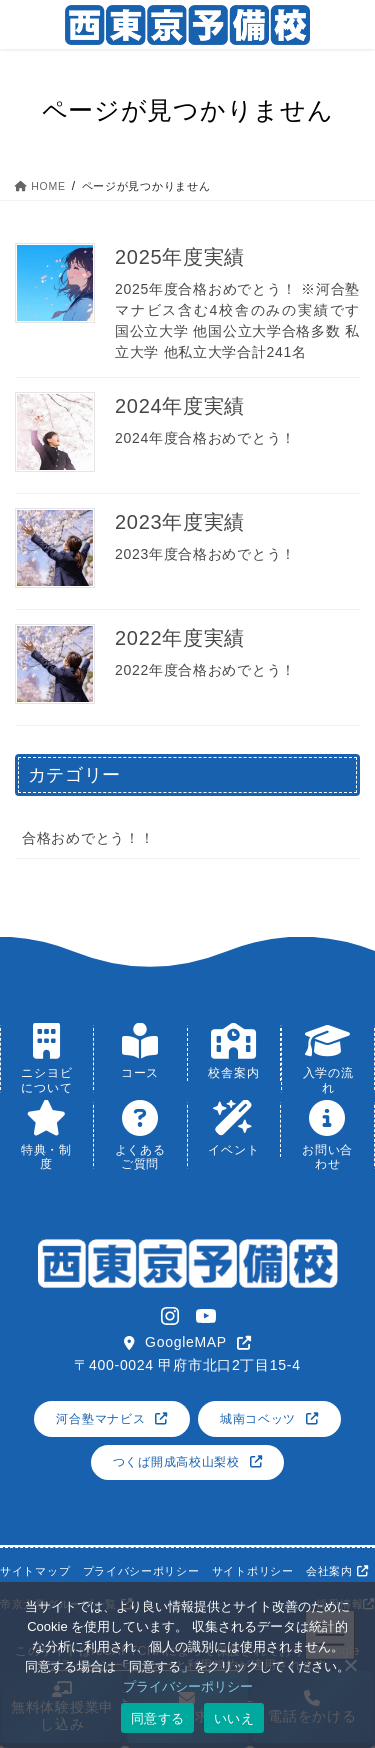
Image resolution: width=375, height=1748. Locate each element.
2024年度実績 (180, 406)
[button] (188, 1343)
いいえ (234, 1718)
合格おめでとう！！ (88, 838)
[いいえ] (350, 1665)
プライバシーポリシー (188, 1686)
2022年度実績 (180, 638)
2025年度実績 (180, 257)
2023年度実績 (180, 522)
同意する (157, 1718)
